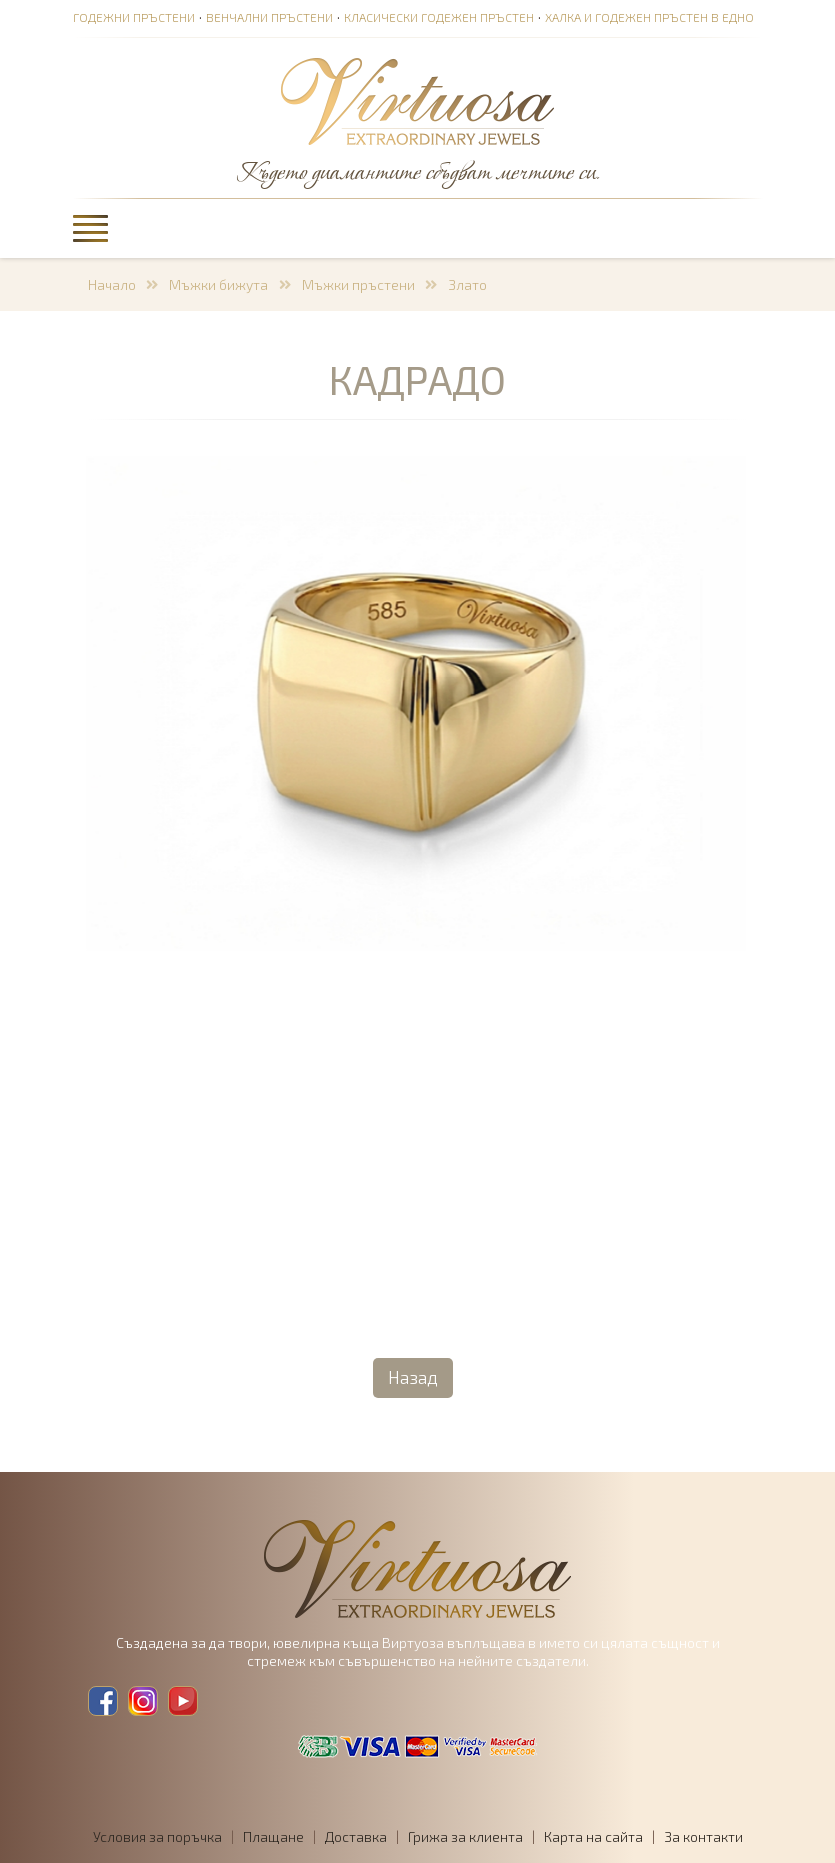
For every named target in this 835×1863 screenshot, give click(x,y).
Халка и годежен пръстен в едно (649, 17)
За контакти (703, 1836)
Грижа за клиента (465, 1836)
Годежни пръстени (134, 17)
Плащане (273, 1836)
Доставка (356, 1836)
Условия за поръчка (157, 1836)
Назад (413, 1377)
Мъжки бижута (218, 284)
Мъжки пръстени (358, 284)
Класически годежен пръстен (439, 17)
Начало (112, 284)
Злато (467, 284)
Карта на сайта (593, 1836)
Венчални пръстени (269, 17)
